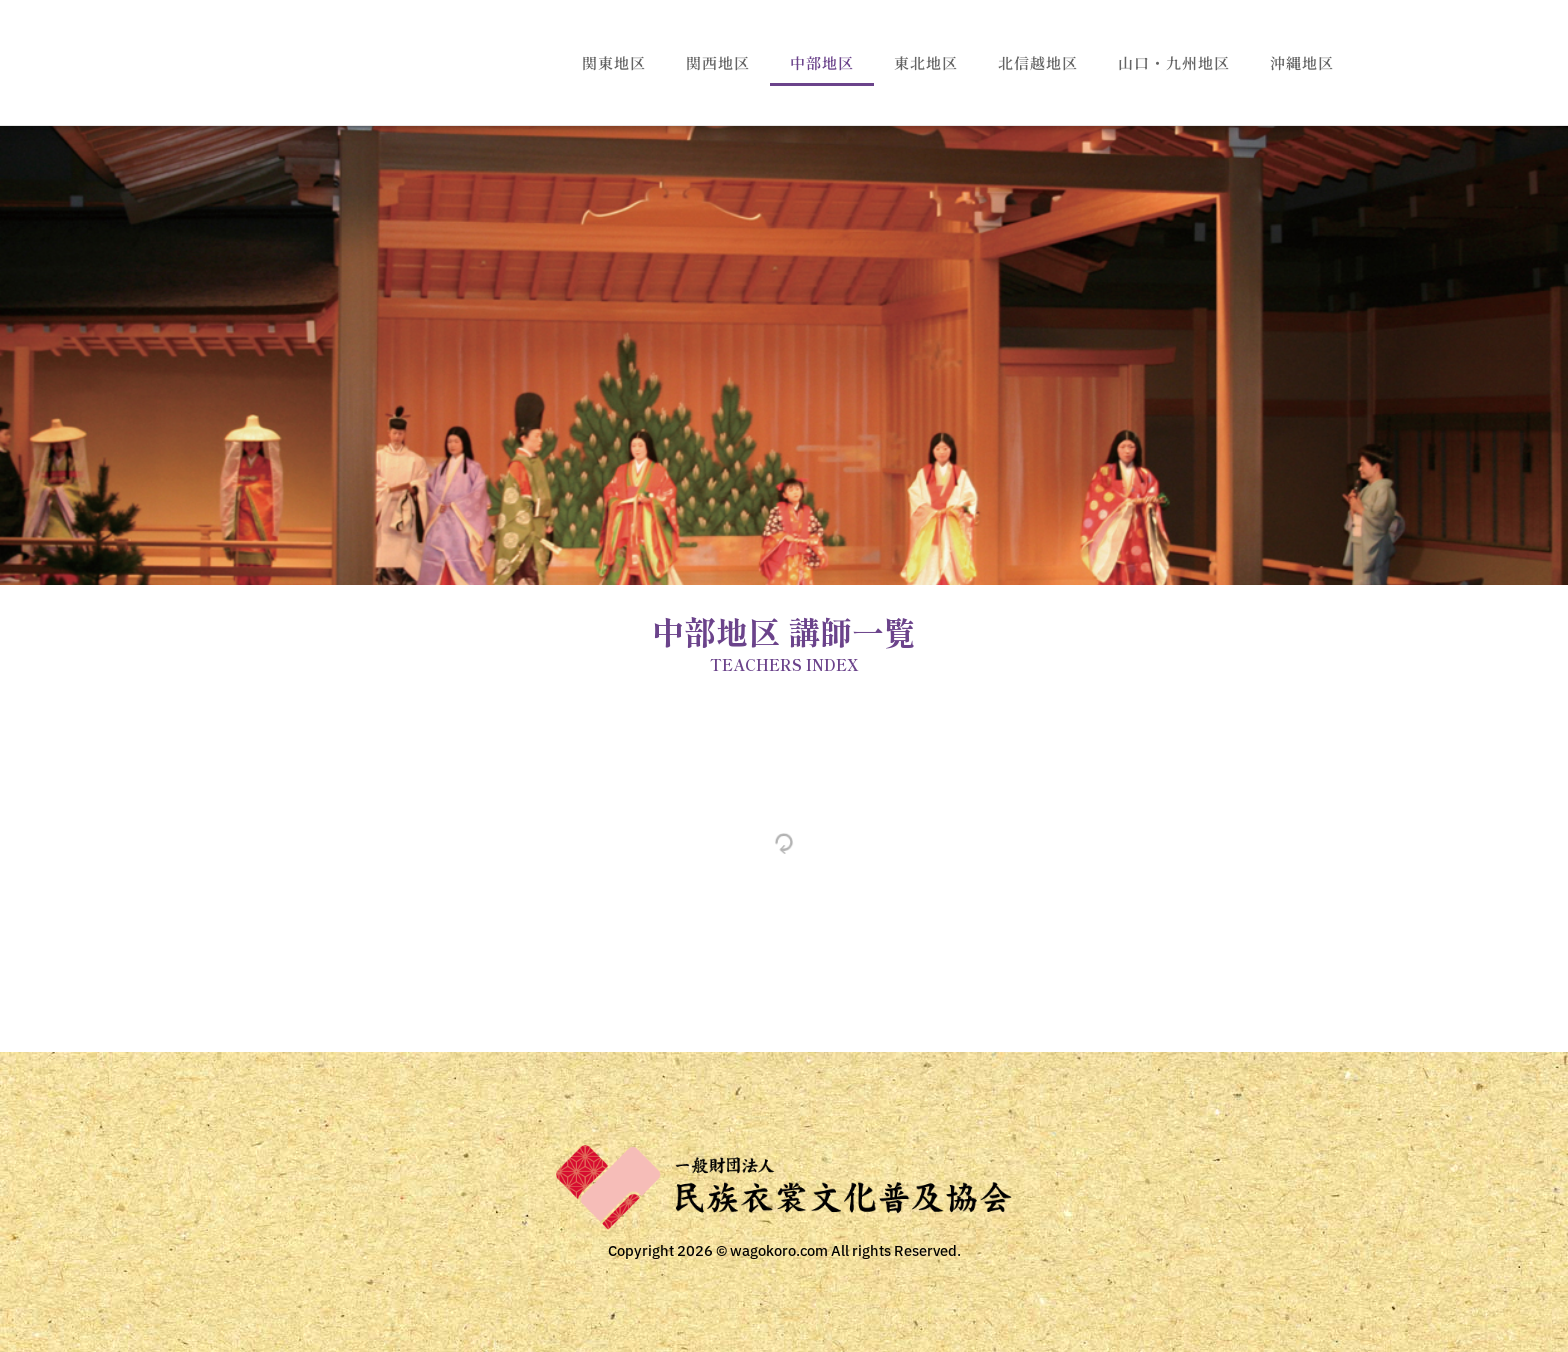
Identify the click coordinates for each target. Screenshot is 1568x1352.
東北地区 (926, 62)
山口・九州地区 (1174, 62)
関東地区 (614, 62)
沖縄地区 (1302, 62)
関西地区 (718, 62)
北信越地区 (1038, 62)
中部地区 (822, 62)
